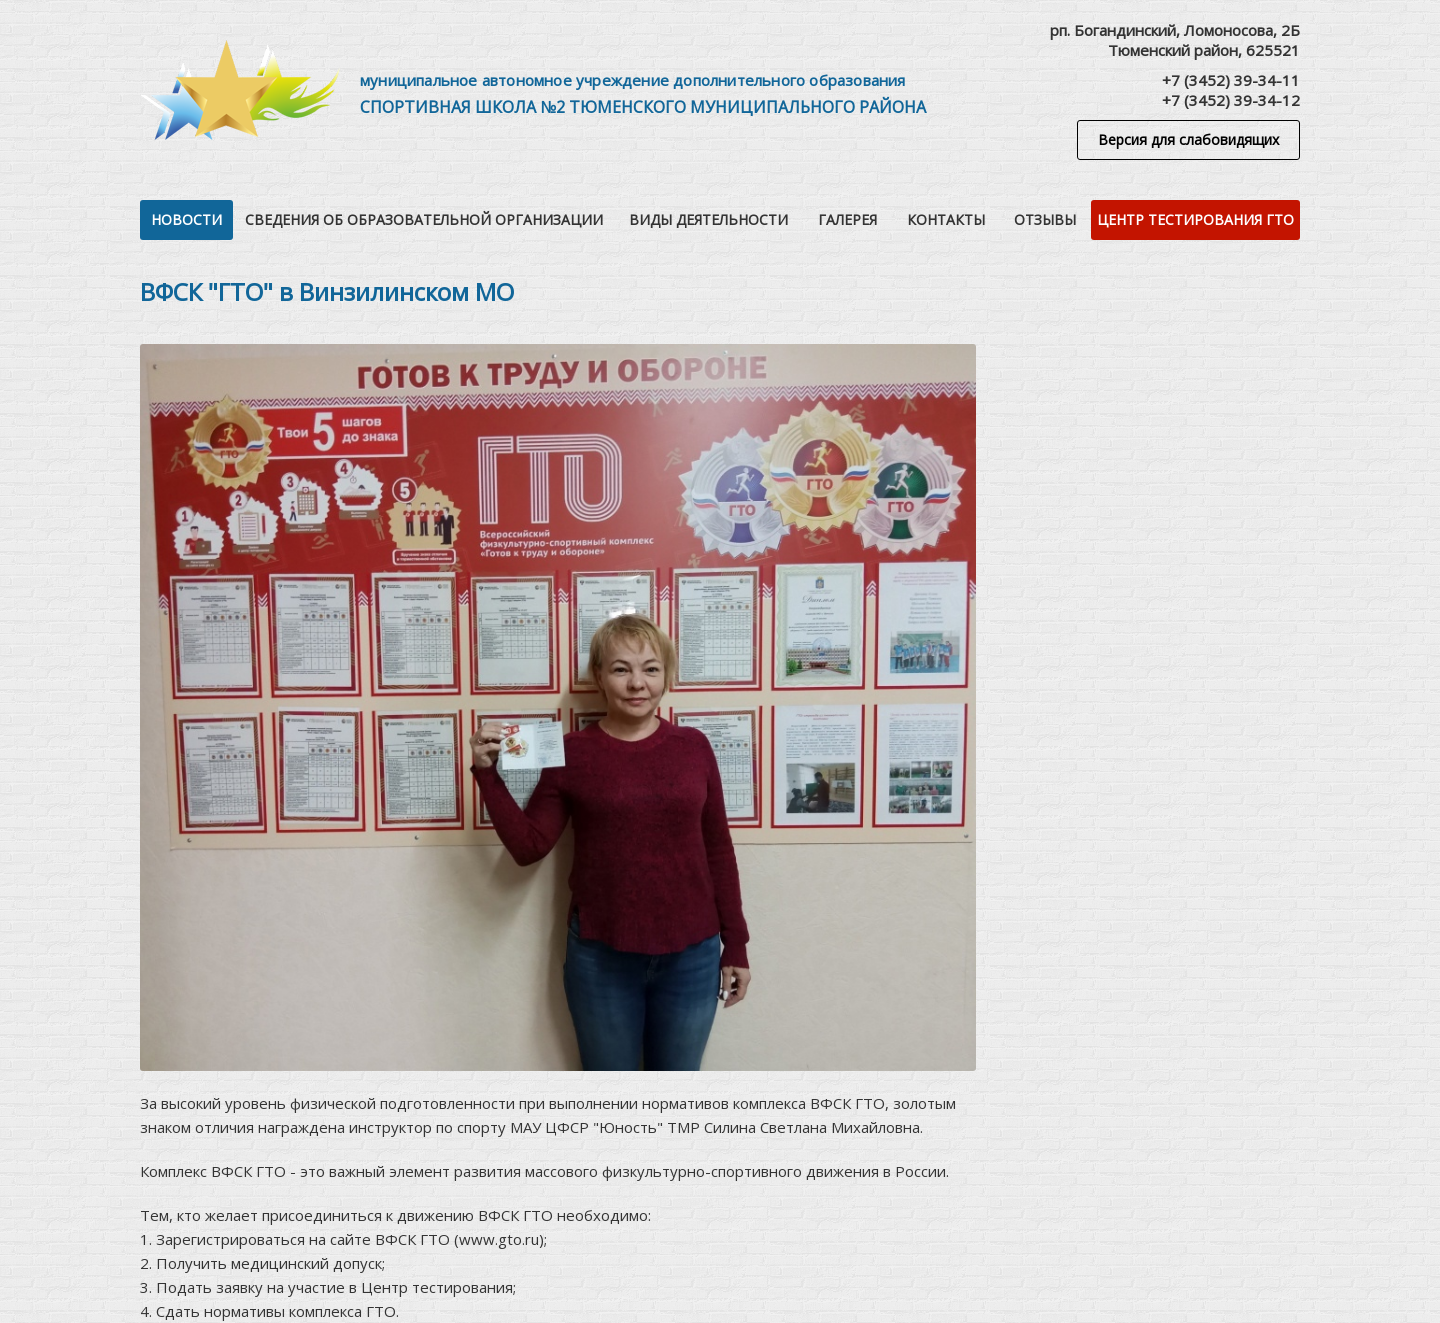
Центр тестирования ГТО (1195, 219)
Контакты (946, 219)
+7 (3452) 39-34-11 (1231, 80)
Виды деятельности (708, 219)
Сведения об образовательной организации (424, 219)
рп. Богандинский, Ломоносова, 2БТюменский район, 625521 (1175, 40)
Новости (186, 219)
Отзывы (1045, 219)
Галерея (847, 219)
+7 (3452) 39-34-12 (1231, 100)
